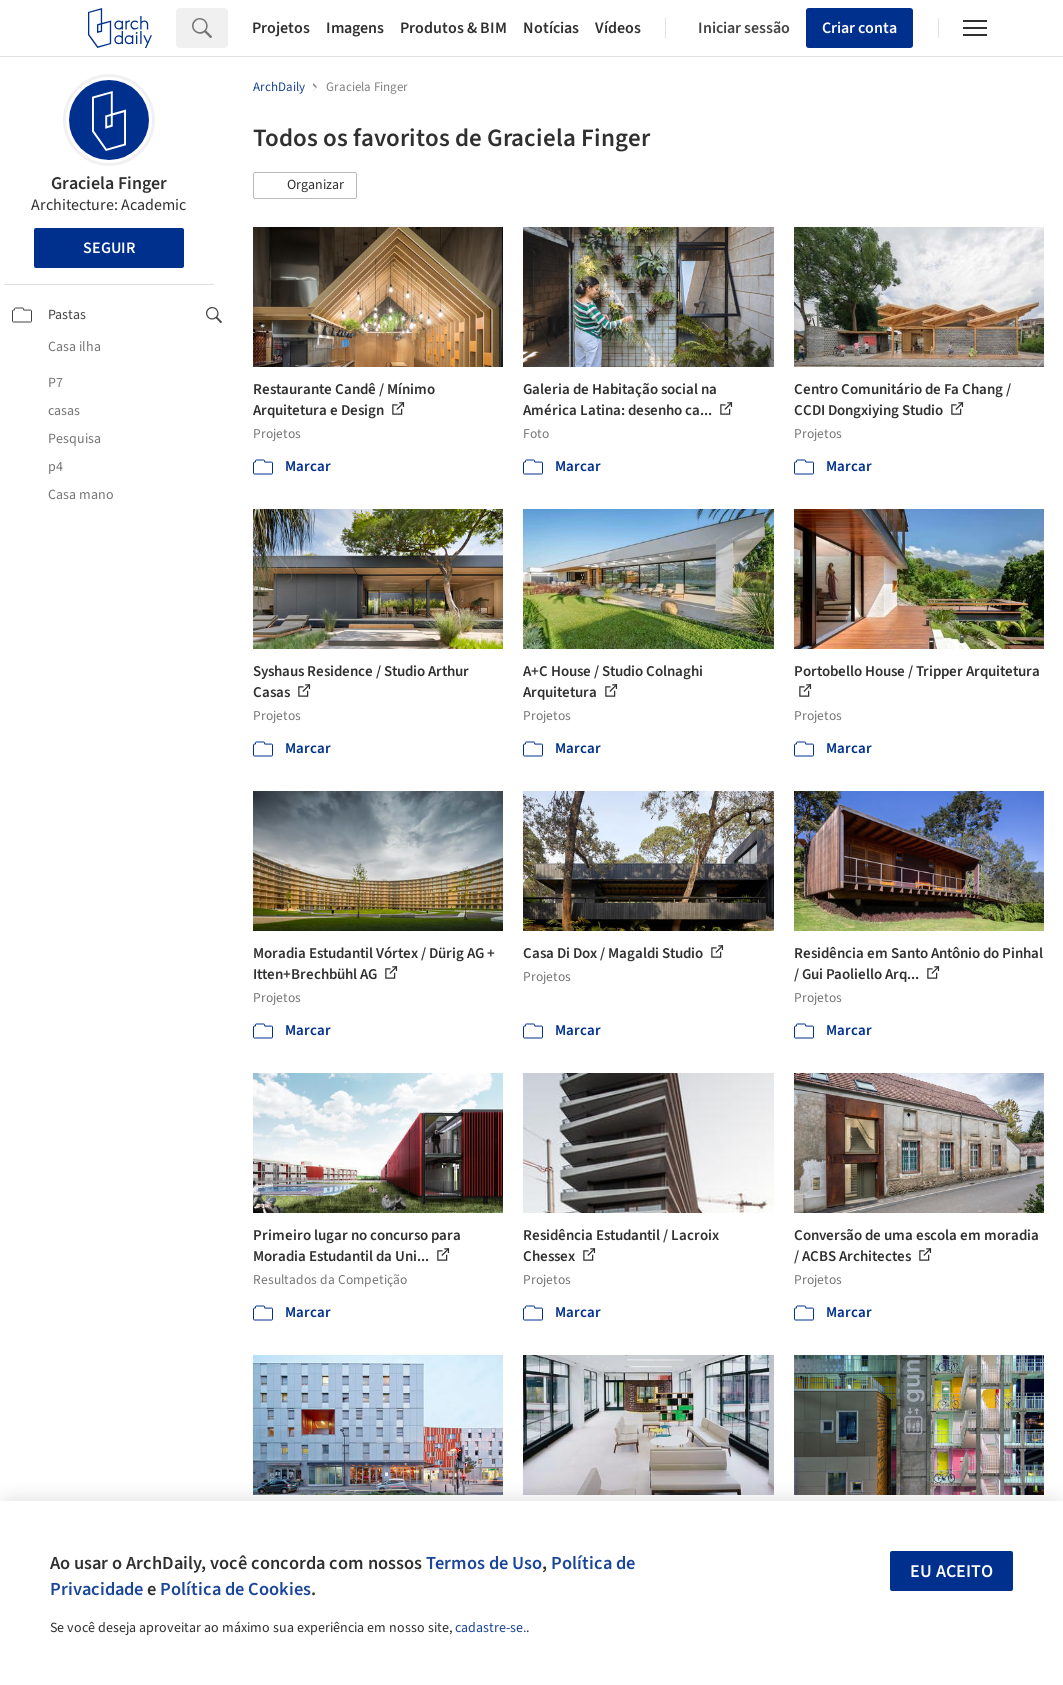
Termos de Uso (484, 1563)
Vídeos (618, 28)
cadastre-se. (490, 1628)
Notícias (551, 28)
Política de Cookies (235, 1589)
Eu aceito (951, 1571)
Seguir (109, 248)
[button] (305, 186)
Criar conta (859, 28)
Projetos (281, 28)
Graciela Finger (109, 183)
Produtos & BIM (453, 28)
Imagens (355, 28)
